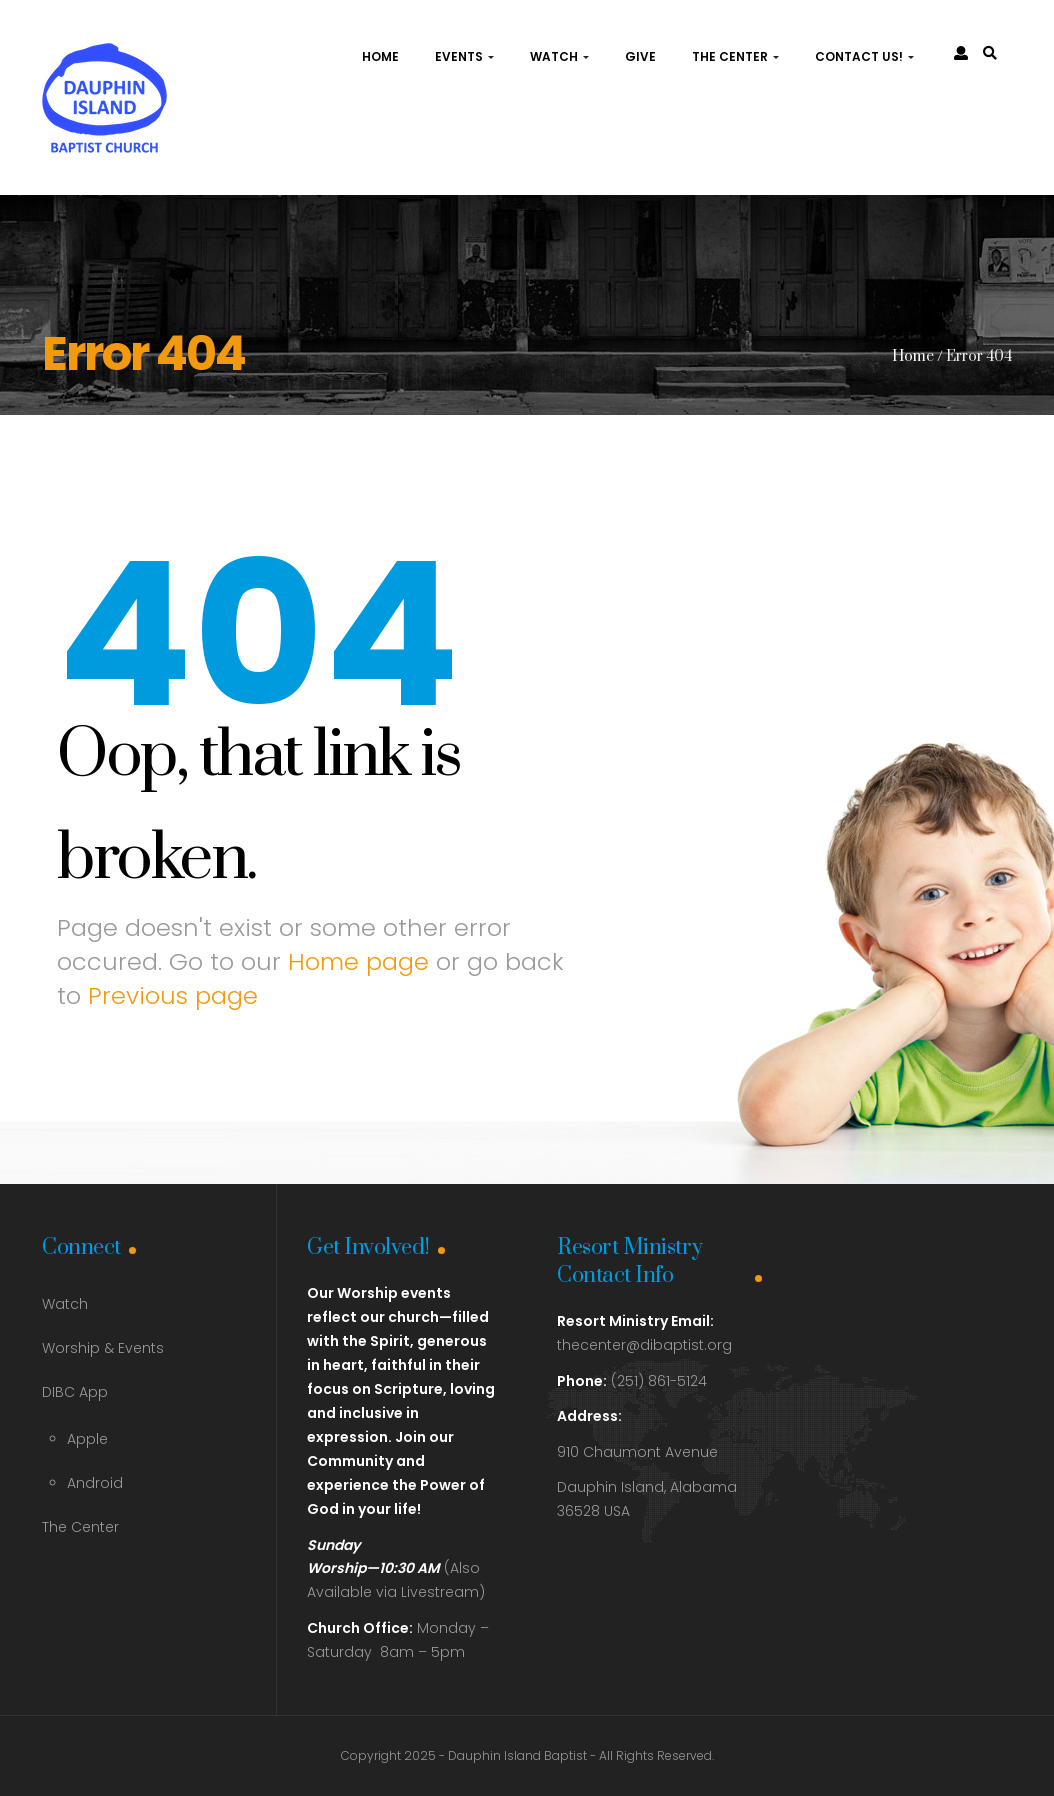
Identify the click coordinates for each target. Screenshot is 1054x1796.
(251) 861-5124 (632, 1381)
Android (95, 1483)
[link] (990, 53)
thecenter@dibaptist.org (644, 1345)
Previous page (173, 995)
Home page (358, 961)
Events (464, 56)
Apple (87, 1439)
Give (640, 56)
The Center (735, 56)
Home (380, 56)
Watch (559, 56)
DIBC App (75, 1392)
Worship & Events (103, 1348)
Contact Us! (864, 56)
